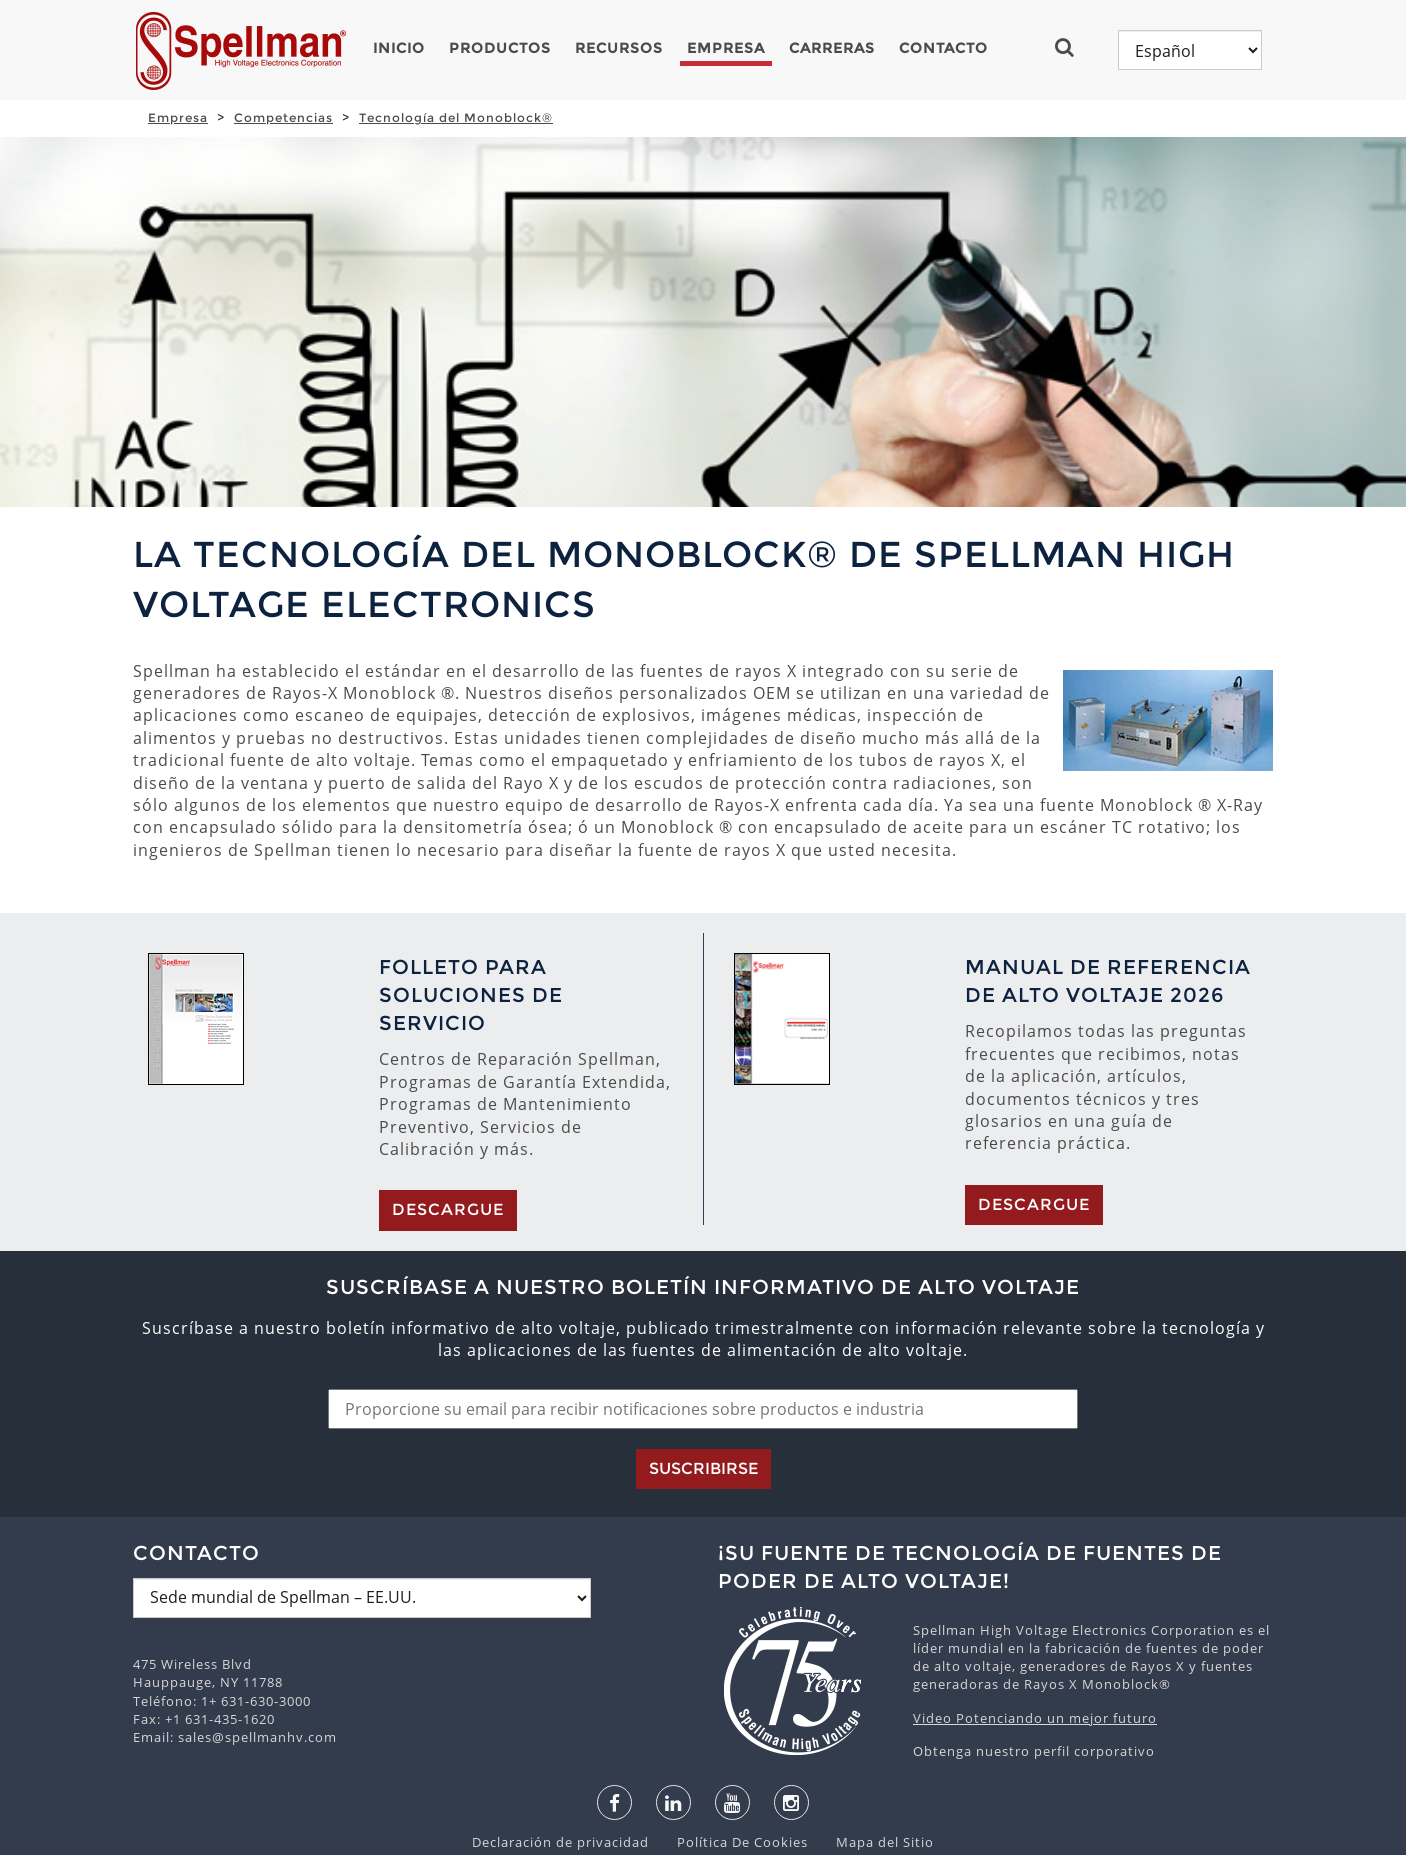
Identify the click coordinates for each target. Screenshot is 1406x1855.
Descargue (448, 1109)
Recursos (619, 48)
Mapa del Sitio (873, 1741)
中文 (863, 1836)
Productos (500, 48)
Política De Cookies (732, 1741)
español (621, 1836)
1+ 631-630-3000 (256, 1600)
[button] (1072, 47)
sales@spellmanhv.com (257, 1636)
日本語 (685, 1836)
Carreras (832, 48)
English (553, 1836)
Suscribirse (703, 1367)
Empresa (726, 48)
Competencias (283, 117)
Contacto (943, 48)
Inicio (399, 48)
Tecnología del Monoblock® (456, 117)
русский (807, 1836)
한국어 (743, 1836)
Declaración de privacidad (562, 1741)
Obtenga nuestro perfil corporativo (1034, 1650)
